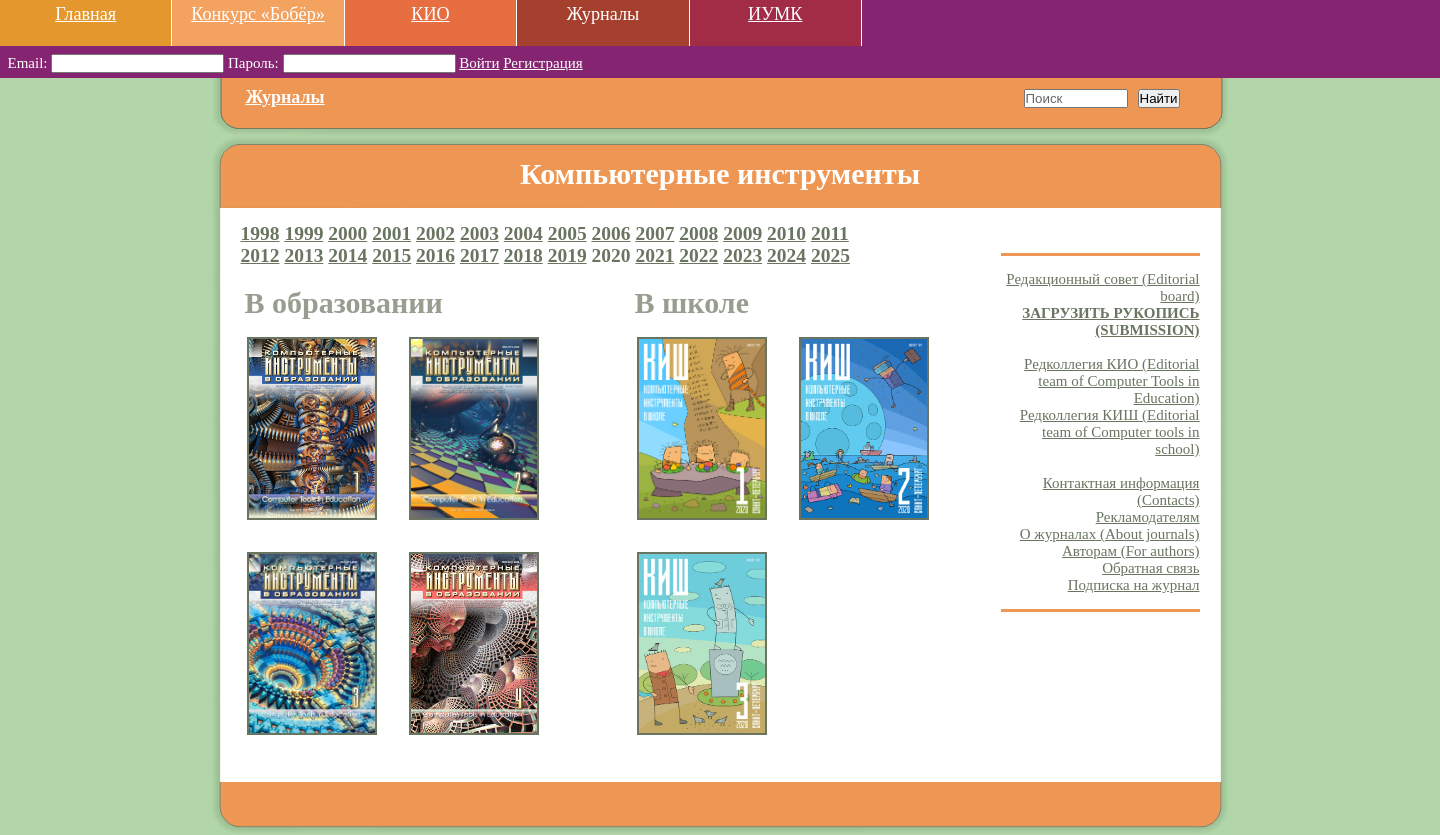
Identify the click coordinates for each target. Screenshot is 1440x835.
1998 (260, 233)
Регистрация (543, 63)
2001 (391, 233)
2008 (698, 233)
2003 (479, 233)
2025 (830, 255)
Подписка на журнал (1134, 585)
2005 (567, 233)
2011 (830, 233)
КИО (430, 14)
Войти (479, 63)
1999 (303, 233)
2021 (654, 255)
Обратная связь (1150, 568)
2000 (347, 233)
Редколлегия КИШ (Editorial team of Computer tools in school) (1110, 432)
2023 (742, 255)
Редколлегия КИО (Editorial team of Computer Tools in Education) (1111, 381)
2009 (742, 233)
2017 (479, 255)
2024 (786, 255)
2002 (435, 233)
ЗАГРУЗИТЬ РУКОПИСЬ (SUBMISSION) (1110, 321)
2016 (435, 255)
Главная (85, 14)
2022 (698, 255)
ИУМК (775, 14)
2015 (391, 255)
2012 (260, 255)
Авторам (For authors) (1131, 551)
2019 (567, 255)
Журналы (285, 97)
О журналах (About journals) (1110, 534)
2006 (611, 233)
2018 (523, 255)
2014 (347, 255)
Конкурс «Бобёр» (258, 14)
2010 (786, 233)
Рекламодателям (1148, 517)
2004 (523, 233)
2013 (303, 255)
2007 (654, 233)
